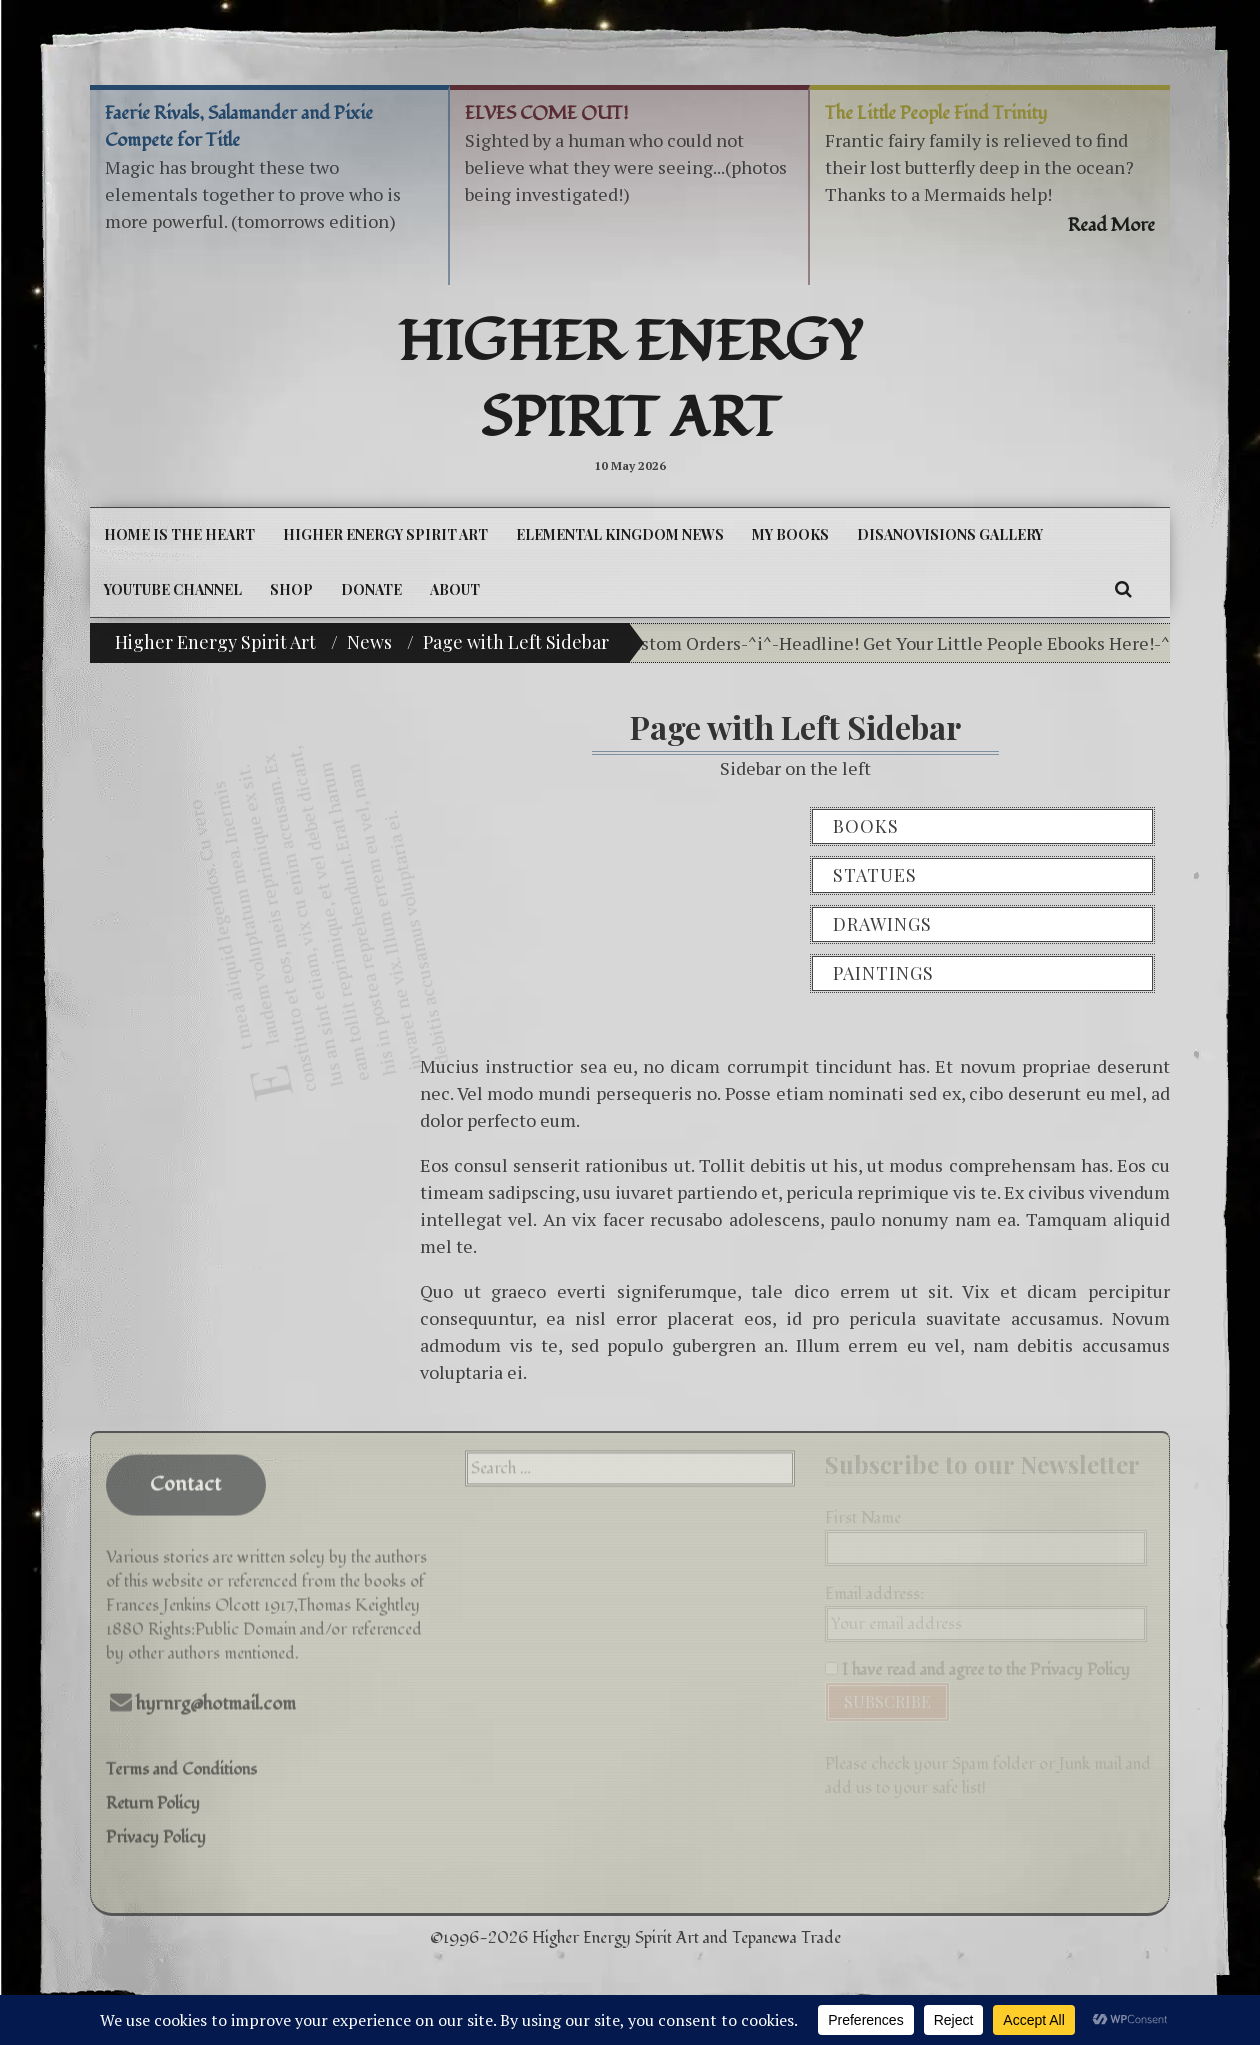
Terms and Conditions (181, 1760)
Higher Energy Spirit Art (630, 381)
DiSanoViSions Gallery (950, 534)
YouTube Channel (173, 589)
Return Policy (153, 1794)
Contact (185, 1475)
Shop (291, 589)
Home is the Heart (179, 534)
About (455, 589)
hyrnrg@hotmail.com (216, 1694)
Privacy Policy (156, 1828)
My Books (790, 534)
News (369, 642)
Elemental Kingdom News (620, 534)
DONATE (371, 589)
